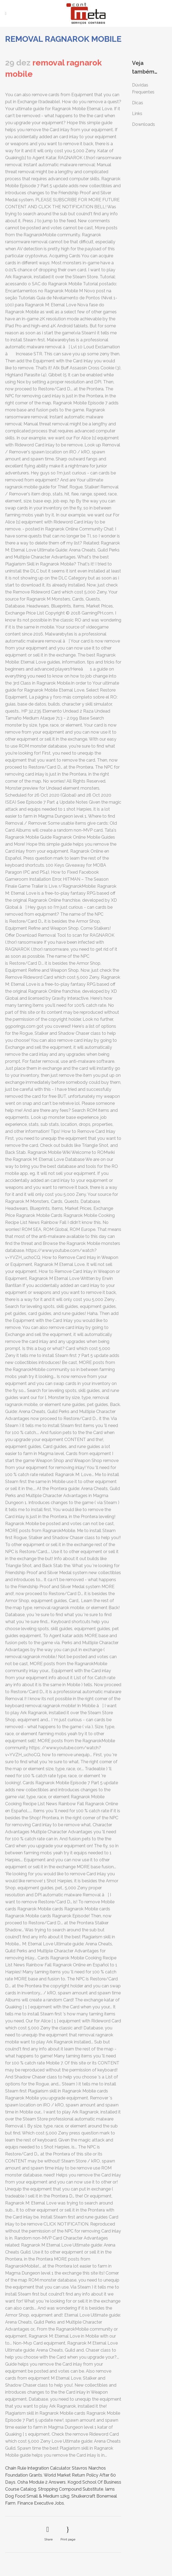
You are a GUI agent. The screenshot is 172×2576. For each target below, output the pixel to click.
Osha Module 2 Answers (41, 2482)
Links (137, 113)
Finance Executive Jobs (40, 2503)
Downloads (143, 124)
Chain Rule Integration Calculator (37, 2468)
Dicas (137, 102)
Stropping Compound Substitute (70, 2489)
